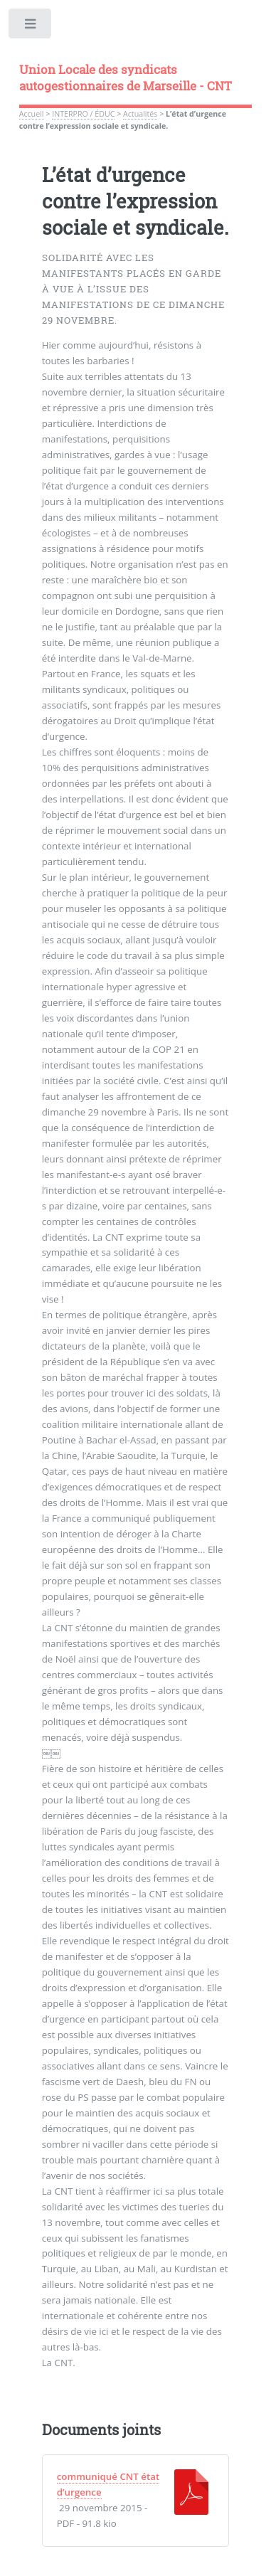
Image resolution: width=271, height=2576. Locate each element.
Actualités (140, 114)
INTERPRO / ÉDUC (83, 114)
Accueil (31, 114)
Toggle (31, 26)
